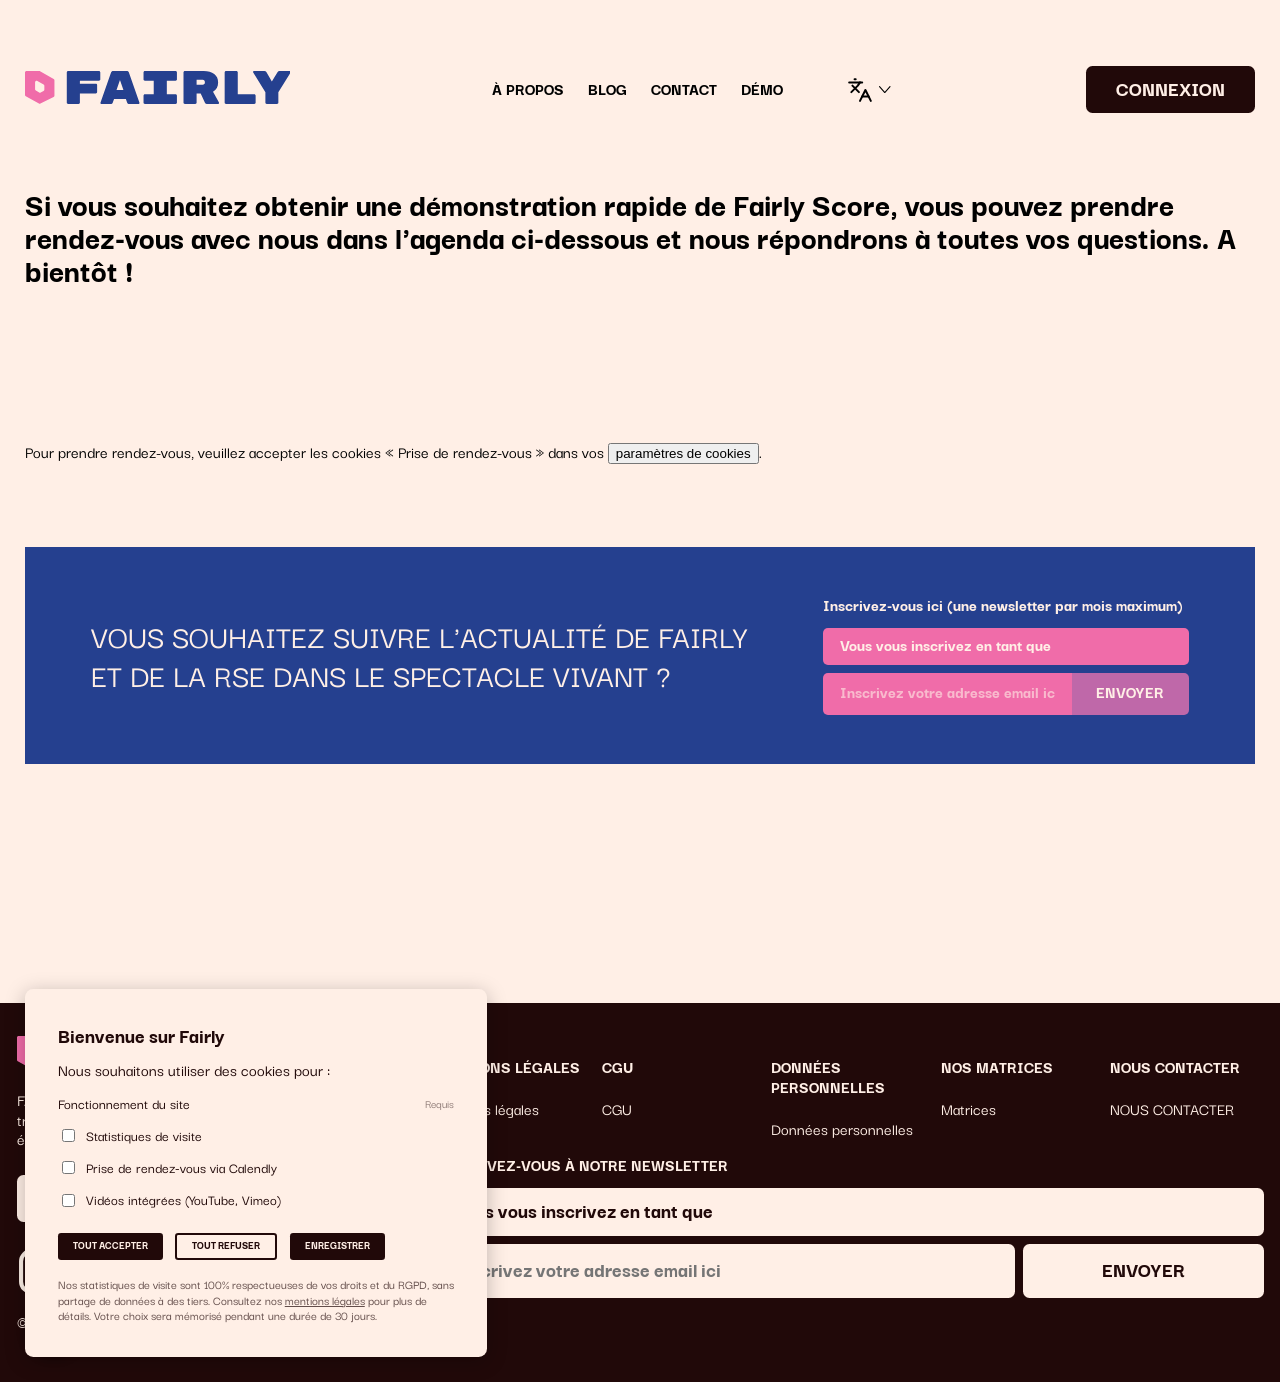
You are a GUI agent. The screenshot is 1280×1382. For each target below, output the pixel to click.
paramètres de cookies (683, 453)
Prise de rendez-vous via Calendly (169, 1167)
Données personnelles (842, 1129)
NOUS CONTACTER (1172, 1109)
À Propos (528, 90)
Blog (607, 90)
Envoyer (1130, 692)
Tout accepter (110, 1245)
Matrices (968, 1109)
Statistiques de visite (132, 1135)
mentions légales (325, 1300)
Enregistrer (337, 1245)
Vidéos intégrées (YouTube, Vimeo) (171, 1200)
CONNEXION (1170, 87)
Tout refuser (226, 1245)
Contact (684, 90)
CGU (617, 1109)
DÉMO (762, 90)
